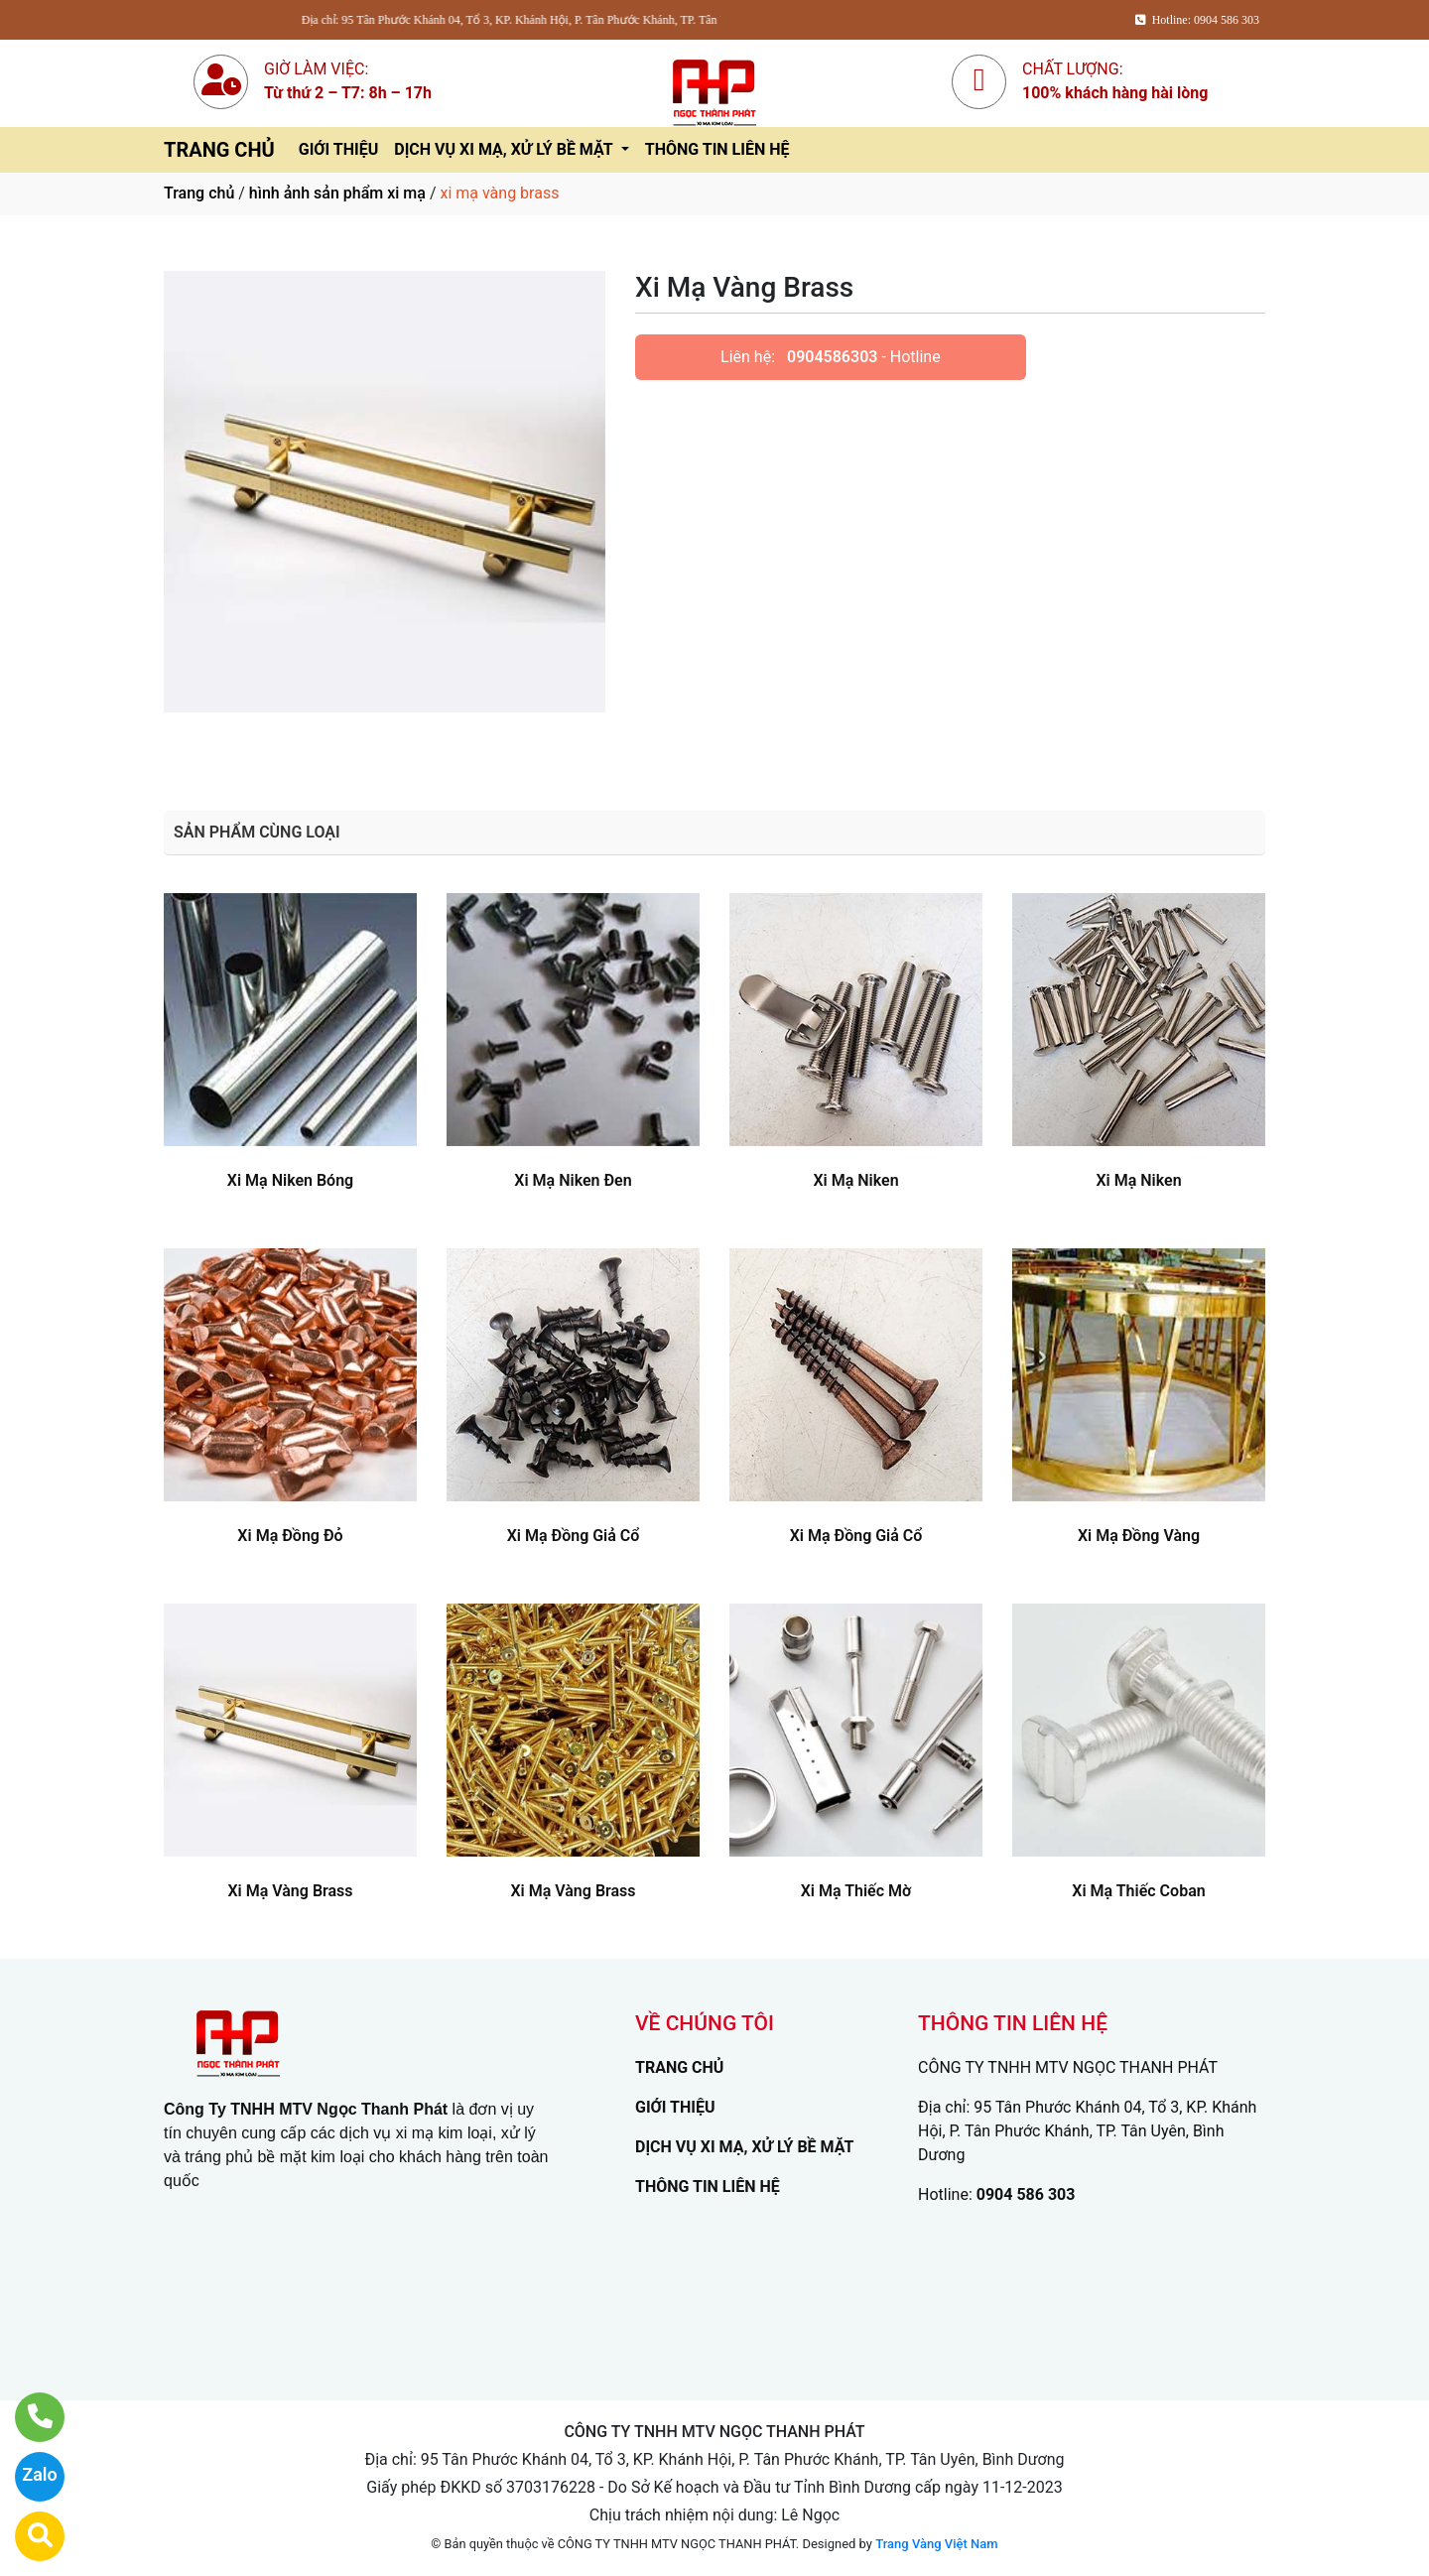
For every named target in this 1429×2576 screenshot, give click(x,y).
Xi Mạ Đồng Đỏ (289, 1535)
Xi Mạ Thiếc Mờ (856, 1890)
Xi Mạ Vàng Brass (289, 1890)
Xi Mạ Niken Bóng (290, 1180)
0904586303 (832, 356)
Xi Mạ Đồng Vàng (1139, 1535)
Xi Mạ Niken (855, 1180)
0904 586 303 (1026, 2194)
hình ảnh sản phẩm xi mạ (337, 193)
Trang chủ (199, 193)
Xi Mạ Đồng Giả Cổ (573, 1535)
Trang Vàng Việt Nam (936, 2543)
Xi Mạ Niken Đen (572, 1180)
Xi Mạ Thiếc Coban (1138, 1890)
